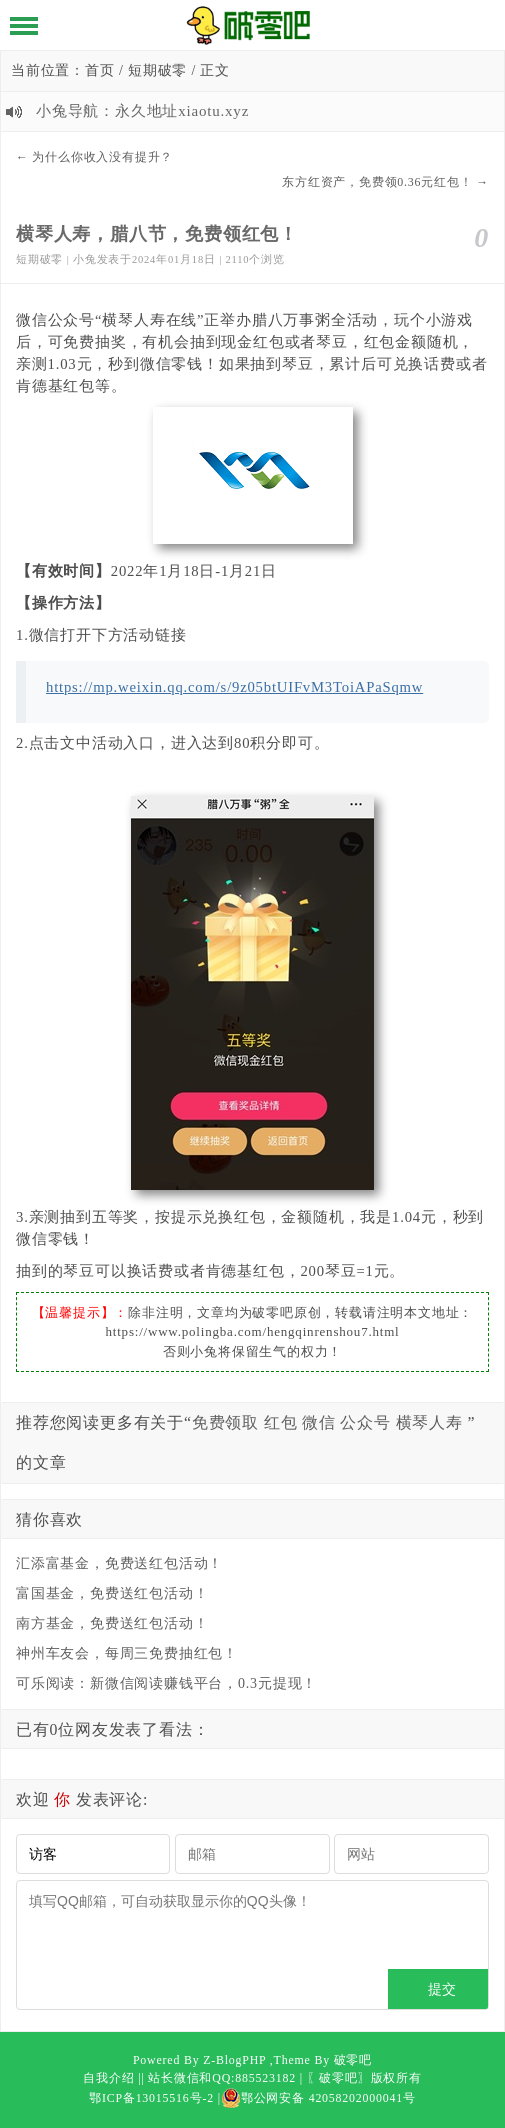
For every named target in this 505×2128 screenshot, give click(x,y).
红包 (281, 1422)
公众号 (365, 1422)
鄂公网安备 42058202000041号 (318, 2098)
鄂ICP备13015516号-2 (151, 2098)
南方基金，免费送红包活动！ (112, 1623)
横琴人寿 (429, 1422)
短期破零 (157, 70)
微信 (319, 1422)
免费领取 (225, 1422)
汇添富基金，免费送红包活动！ (119, 1563)
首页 (100, 70)
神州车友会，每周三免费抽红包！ (127, 1653)
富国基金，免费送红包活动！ (112, 1593)
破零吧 (353, 2060)
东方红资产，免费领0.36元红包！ (377, 182)
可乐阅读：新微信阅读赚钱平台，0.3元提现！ (166, 1683)
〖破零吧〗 (339, 2078)
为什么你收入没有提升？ (102, 157)
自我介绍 (108, 2078)
